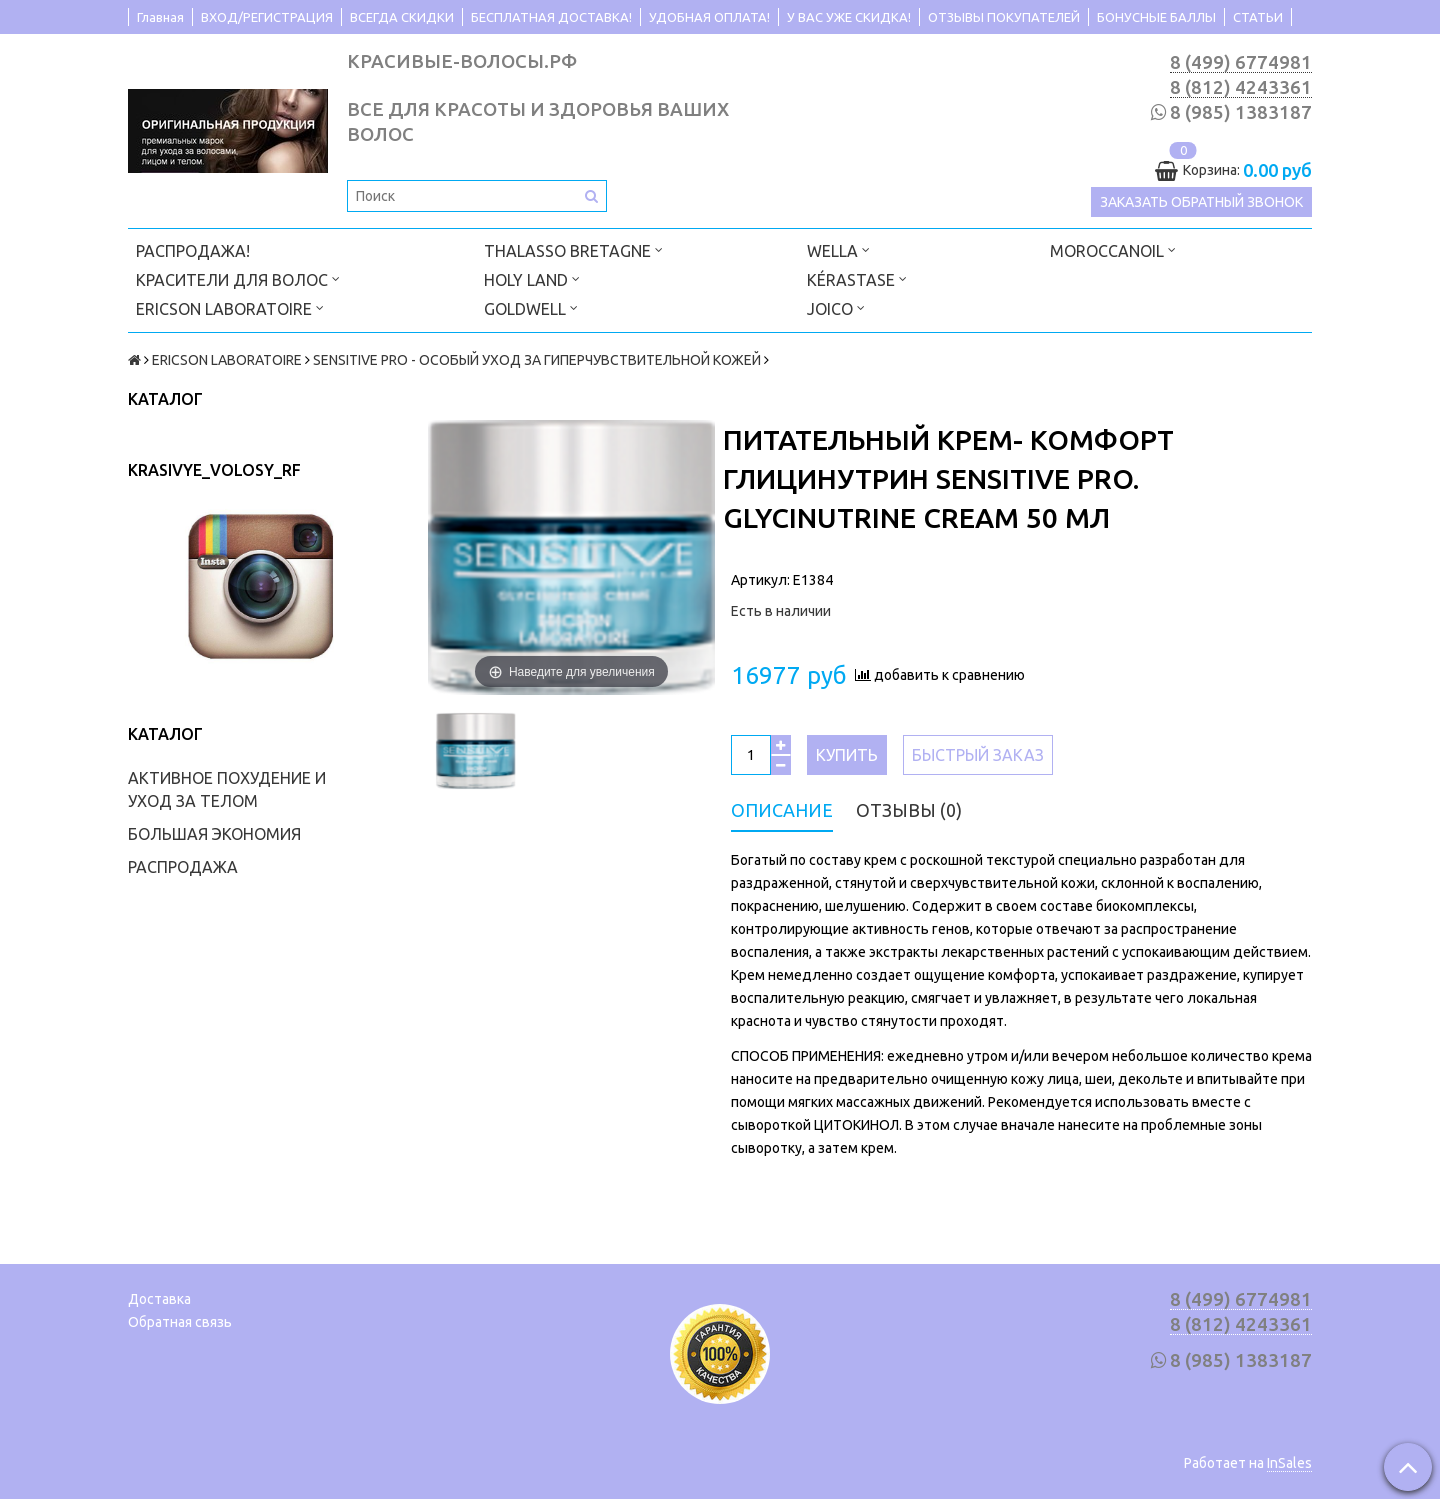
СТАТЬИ (1258, 17)
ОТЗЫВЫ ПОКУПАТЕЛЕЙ (1004, 17)
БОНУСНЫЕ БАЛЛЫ (1156, 17)
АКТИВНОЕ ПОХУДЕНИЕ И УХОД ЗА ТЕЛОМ (227, 789)
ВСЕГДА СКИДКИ (402, 17)
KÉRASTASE (857, 278)
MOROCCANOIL (1113, 249)
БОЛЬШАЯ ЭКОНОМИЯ (214, 834)
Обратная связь (180, 1322)
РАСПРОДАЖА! (193, 251)
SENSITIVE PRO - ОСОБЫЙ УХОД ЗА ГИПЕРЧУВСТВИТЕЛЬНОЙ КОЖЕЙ (537, 360)
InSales (1289, 1463)
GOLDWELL (531, 307)
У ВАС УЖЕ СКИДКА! (849, 17)
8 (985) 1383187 (1241, 112)
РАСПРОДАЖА (183, 867)
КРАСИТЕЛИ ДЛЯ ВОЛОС (238, 278)
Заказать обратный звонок (1201, 202)
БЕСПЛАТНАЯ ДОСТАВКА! (551, 17)
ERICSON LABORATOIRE (230, 307)
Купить (847, 755)
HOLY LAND (532, 278)
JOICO (836, 307)
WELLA (838, 249)
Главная (160, 17)
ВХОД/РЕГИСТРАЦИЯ (267, 17)
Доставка (159, 1299)
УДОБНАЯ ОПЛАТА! (709, 17)
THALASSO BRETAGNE (573, 249)
